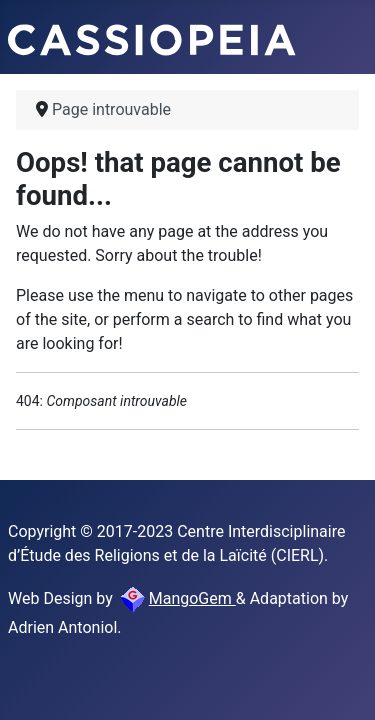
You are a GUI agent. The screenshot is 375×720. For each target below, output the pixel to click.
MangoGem (176, 598)
